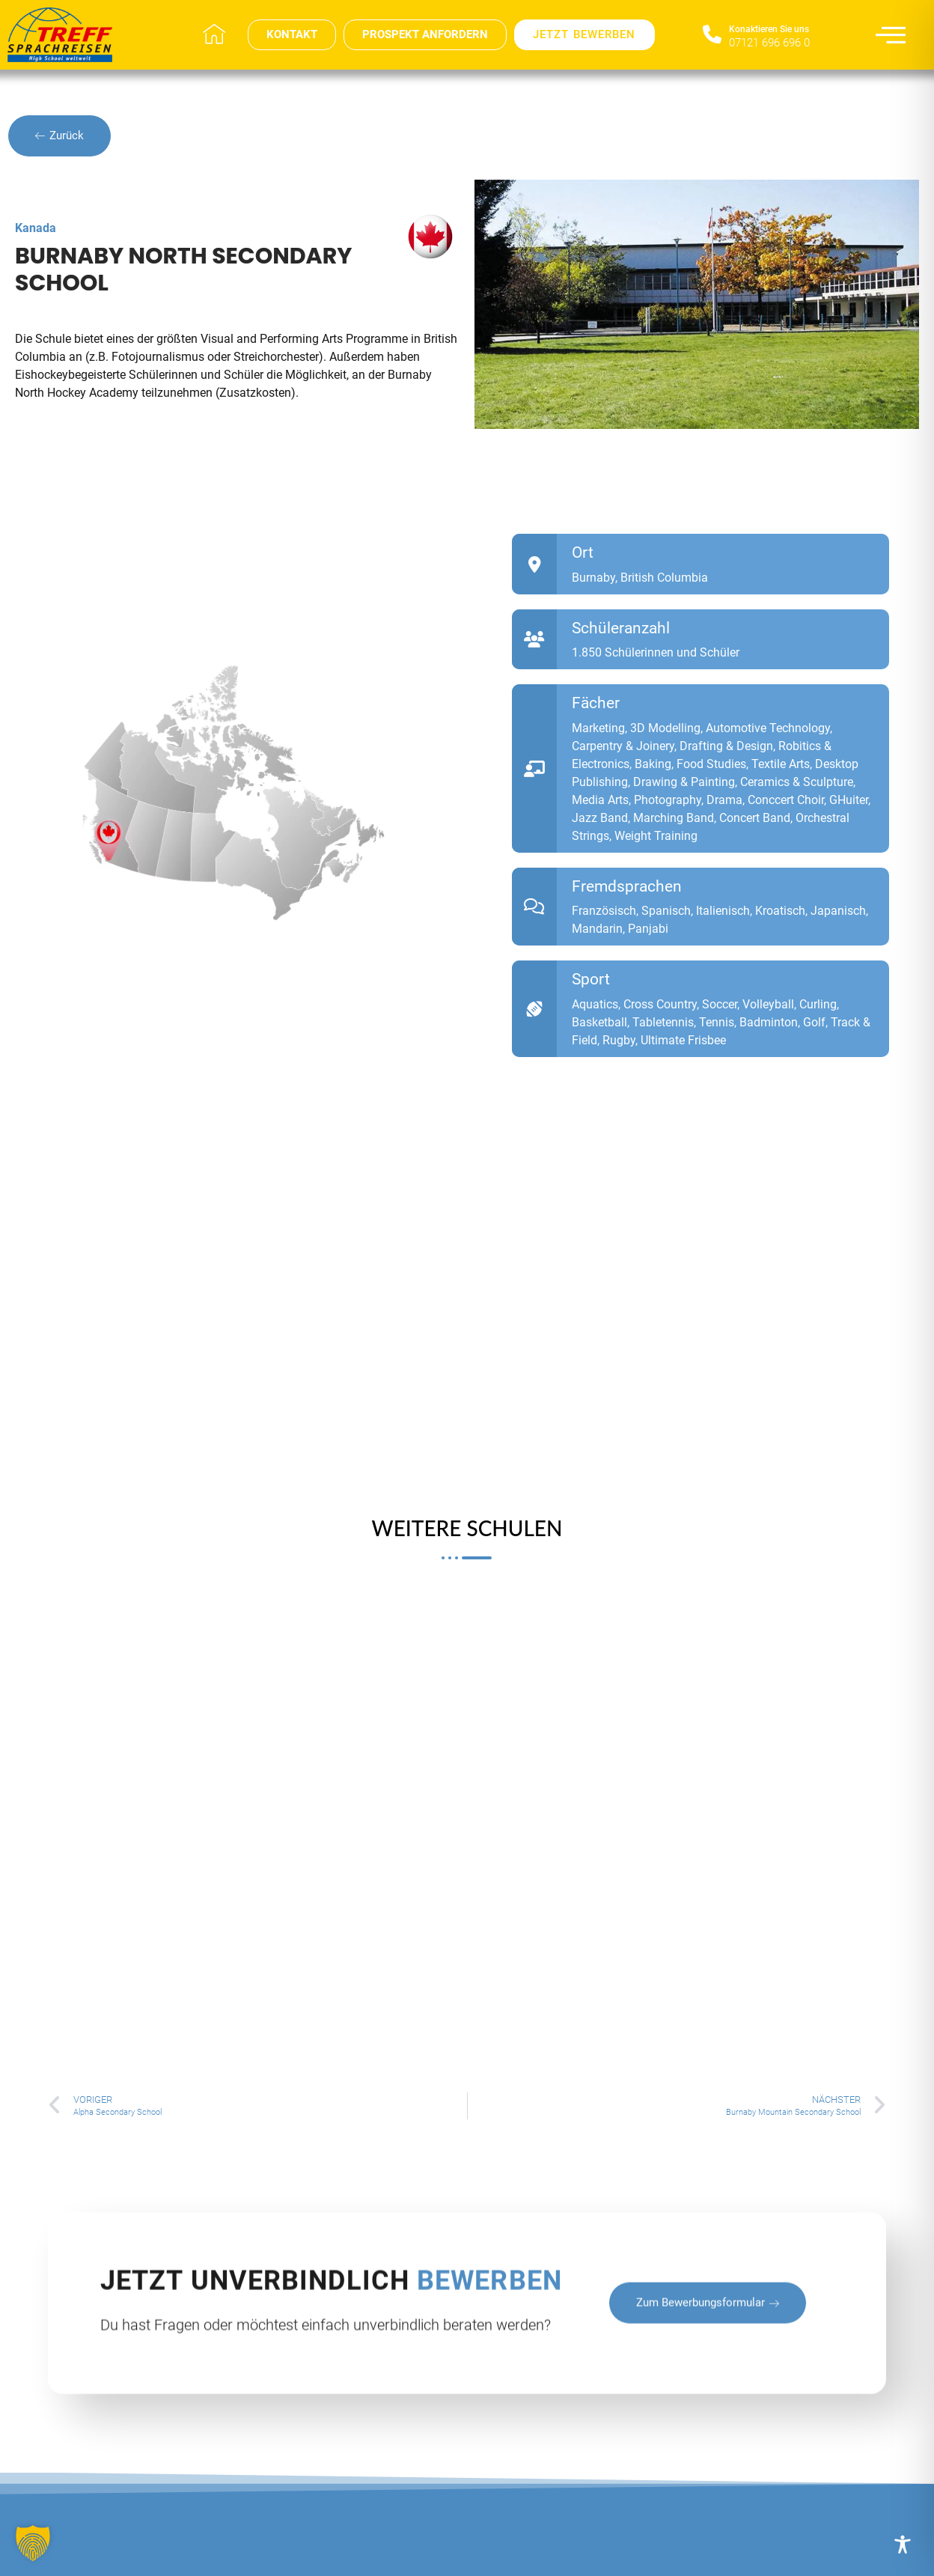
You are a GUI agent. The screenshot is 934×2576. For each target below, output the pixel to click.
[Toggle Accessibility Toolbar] (902, 2544)
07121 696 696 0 (769, 42)
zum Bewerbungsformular (707, 2376)
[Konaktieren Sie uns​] (712, 34)
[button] (33, 2543)
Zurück (59, 135)
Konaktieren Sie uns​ (769, 29)
